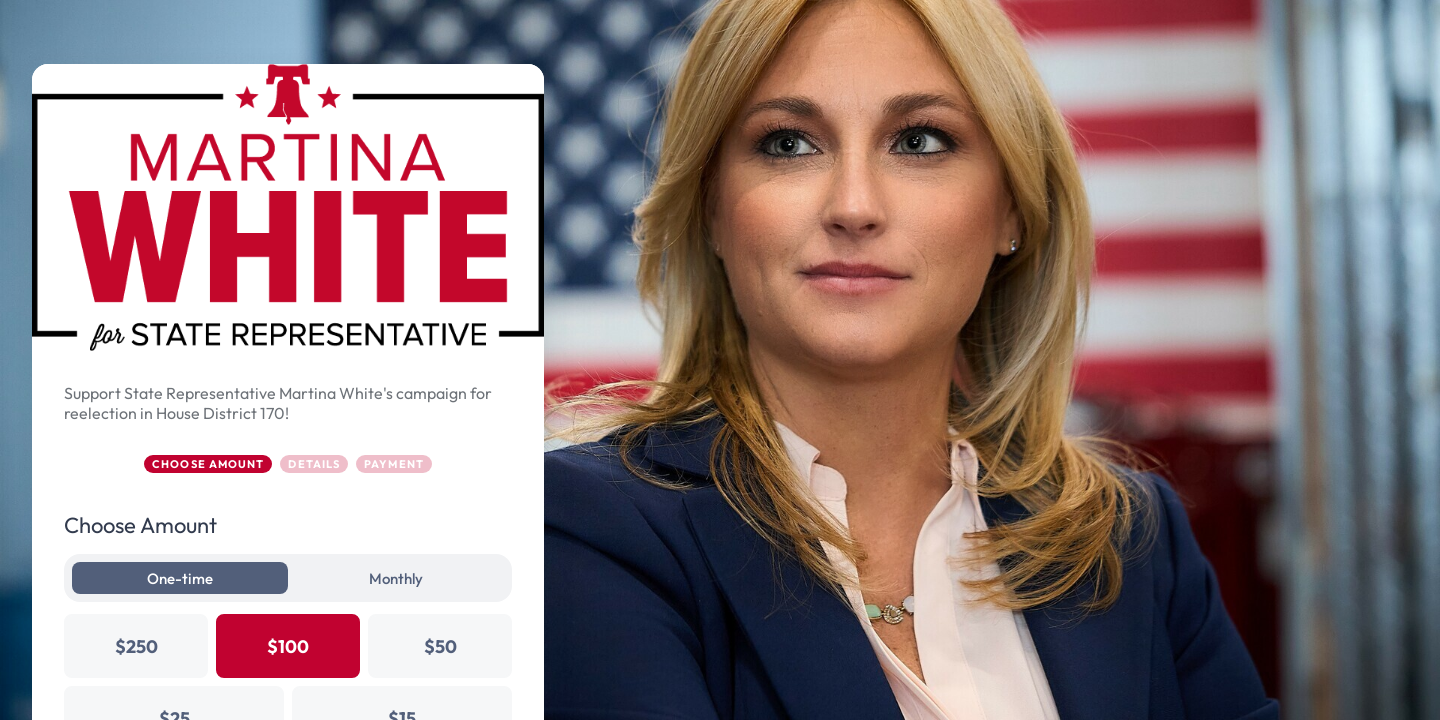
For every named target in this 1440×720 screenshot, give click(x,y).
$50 (440, 646)
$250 (136, 646)
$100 (288, 646)
